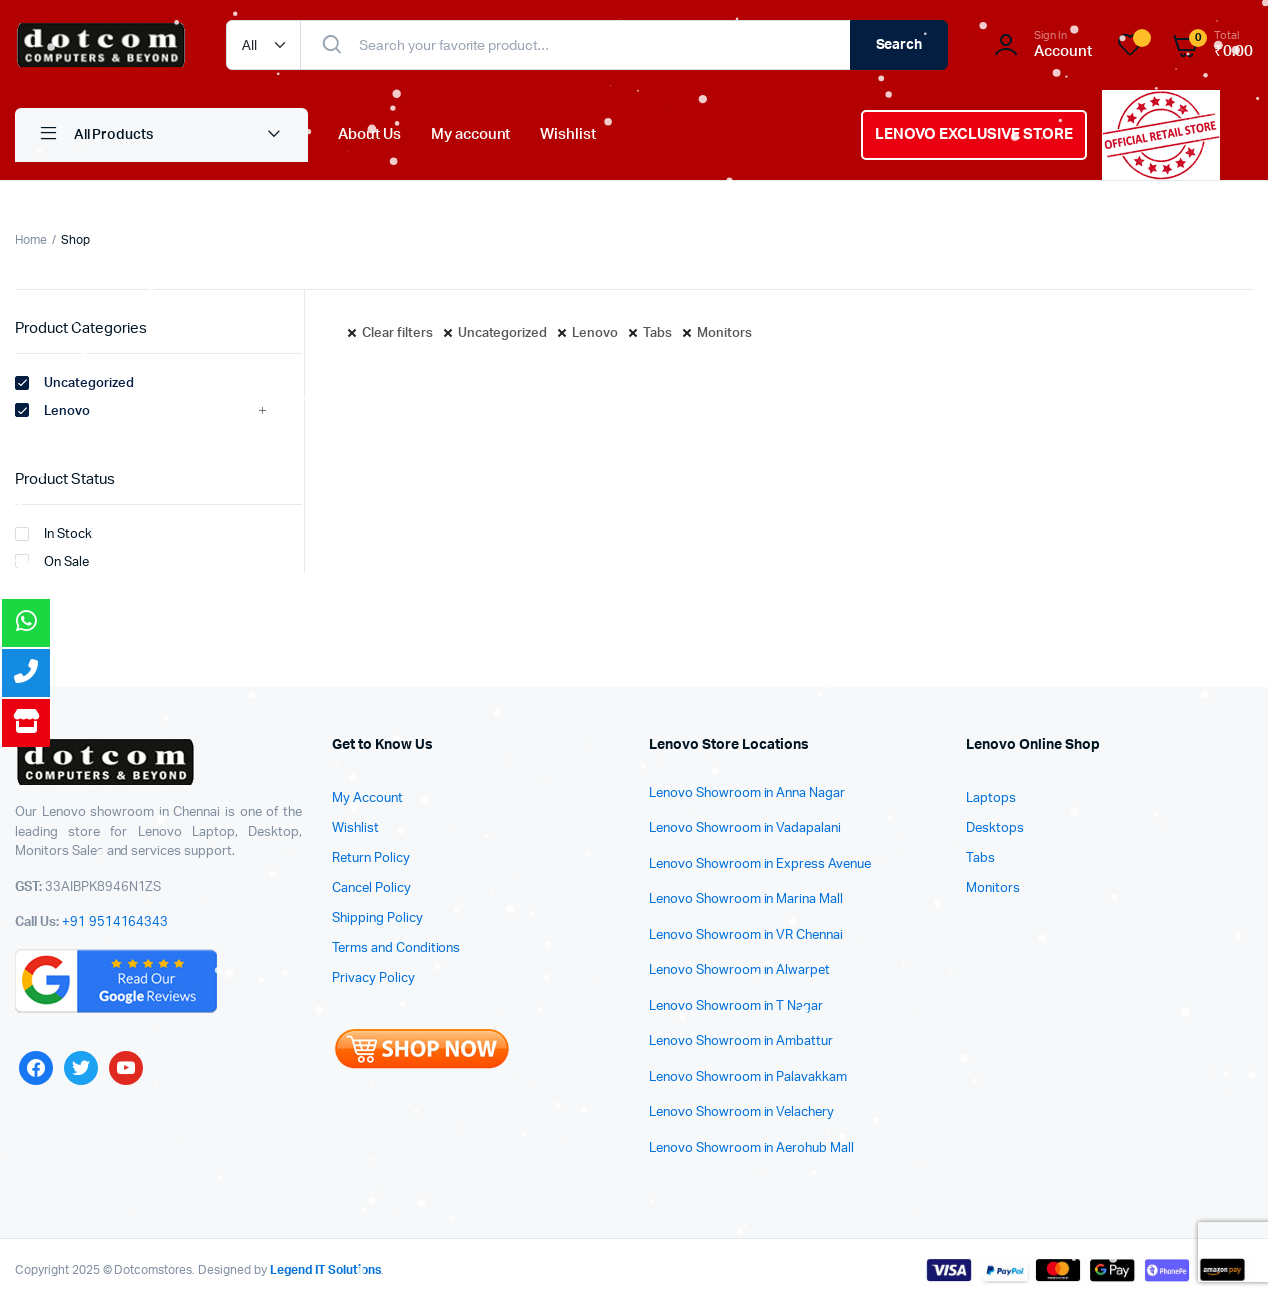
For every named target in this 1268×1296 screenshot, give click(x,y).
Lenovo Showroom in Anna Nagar (747, 793)
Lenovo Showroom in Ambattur (741, 1041)
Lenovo (595, 333)
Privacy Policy (373, 978)
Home (31, 240)
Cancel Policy (371, 888)
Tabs (657, 333)
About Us (369, 134)
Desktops (995, 828)
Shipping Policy (377, 918)
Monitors (724, 333)
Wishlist (568, 134)
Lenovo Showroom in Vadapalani (745, 828)
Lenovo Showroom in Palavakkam (748, 1077)
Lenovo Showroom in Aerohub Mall (751, 1148)
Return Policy (371, 858)
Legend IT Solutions (325, 1270)
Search (899, 45)
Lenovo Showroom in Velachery (741, 1112)
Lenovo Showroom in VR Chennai (746, 935)
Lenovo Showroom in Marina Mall (746, 899)
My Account (367, 798)
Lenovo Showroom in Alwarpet (739, 970)
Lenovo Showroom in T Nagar (736, 1006)
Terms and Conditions (396, 948)
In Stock (53, 534)
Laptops (991, 798)
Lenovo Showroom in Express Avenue (760, 864)
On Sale (52, 561)
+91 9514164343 (115, 922)
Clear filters (397, 333)
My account (471, 134)
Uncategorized (503, 333)
